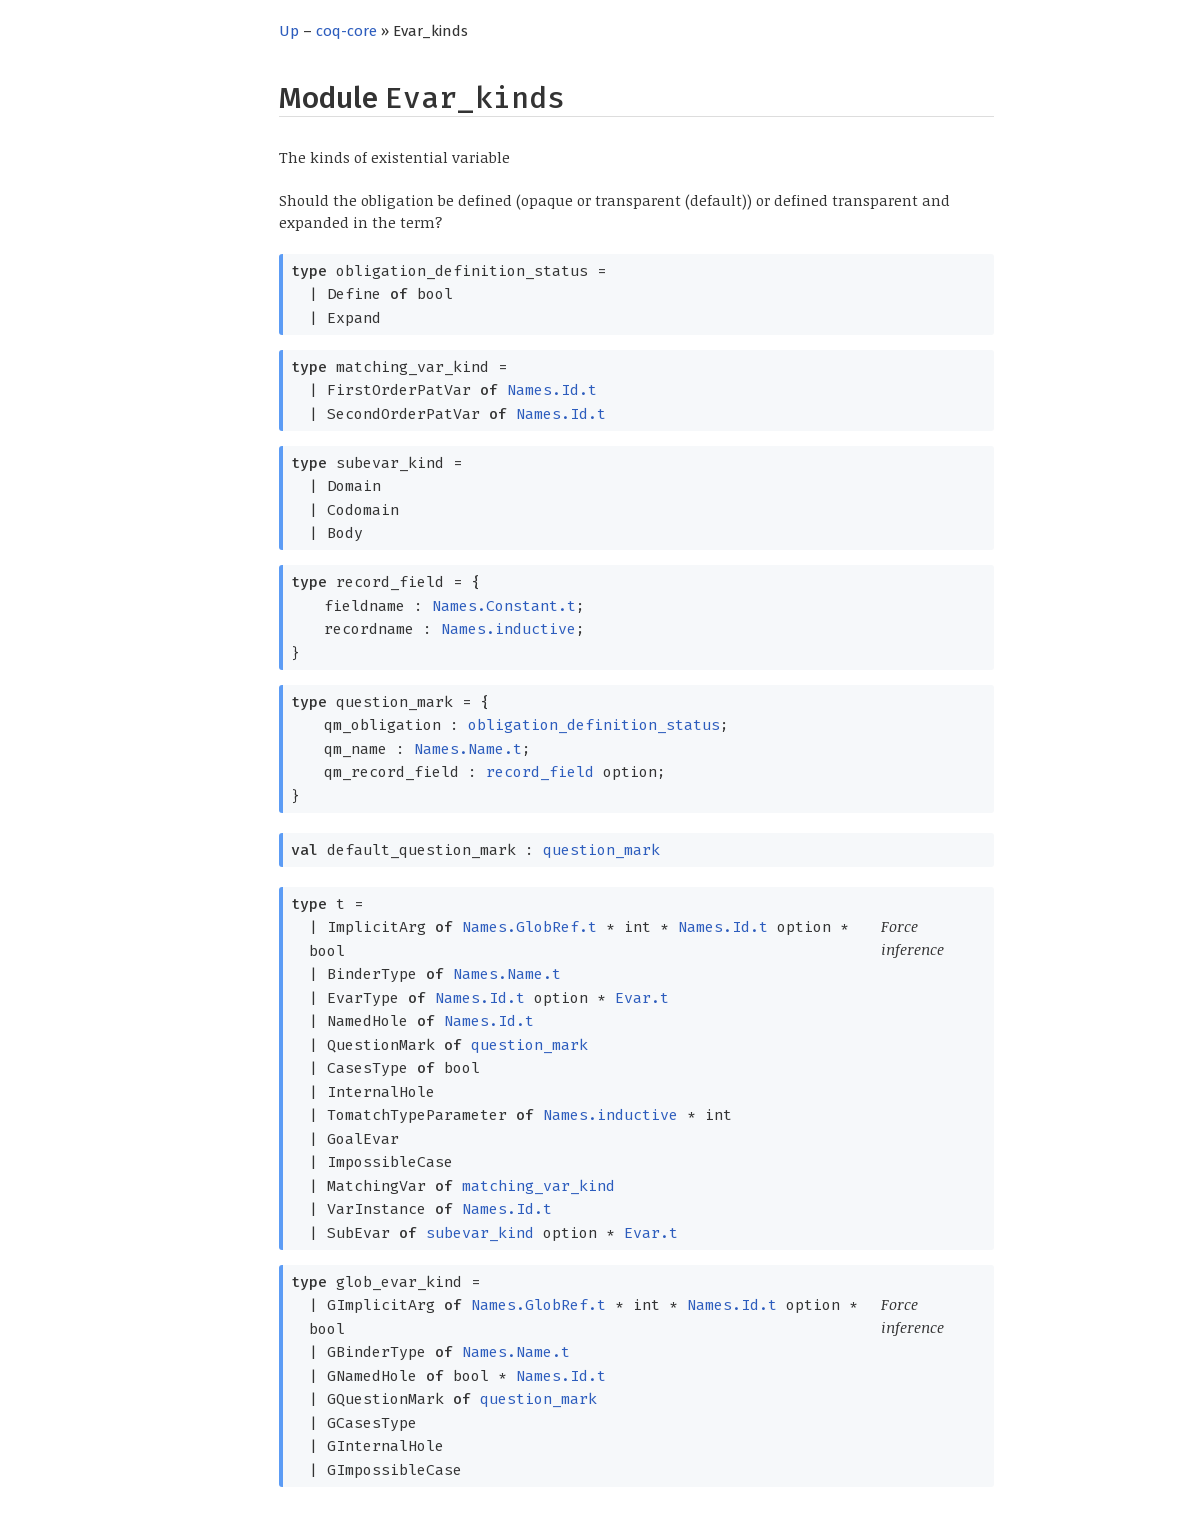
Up (289, 31)
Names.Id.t (552, 390)
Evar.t (642, 998)
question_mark (601, 850)
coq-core (346, 31)
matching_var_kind (538, 1186)
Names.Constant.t (504, 606)
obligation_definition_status (594, 725)
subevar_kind (480, 1233)
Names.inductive (508, 629)
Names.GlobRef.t (529, 927)
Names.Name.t (468, 749)
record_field (540, 772)
